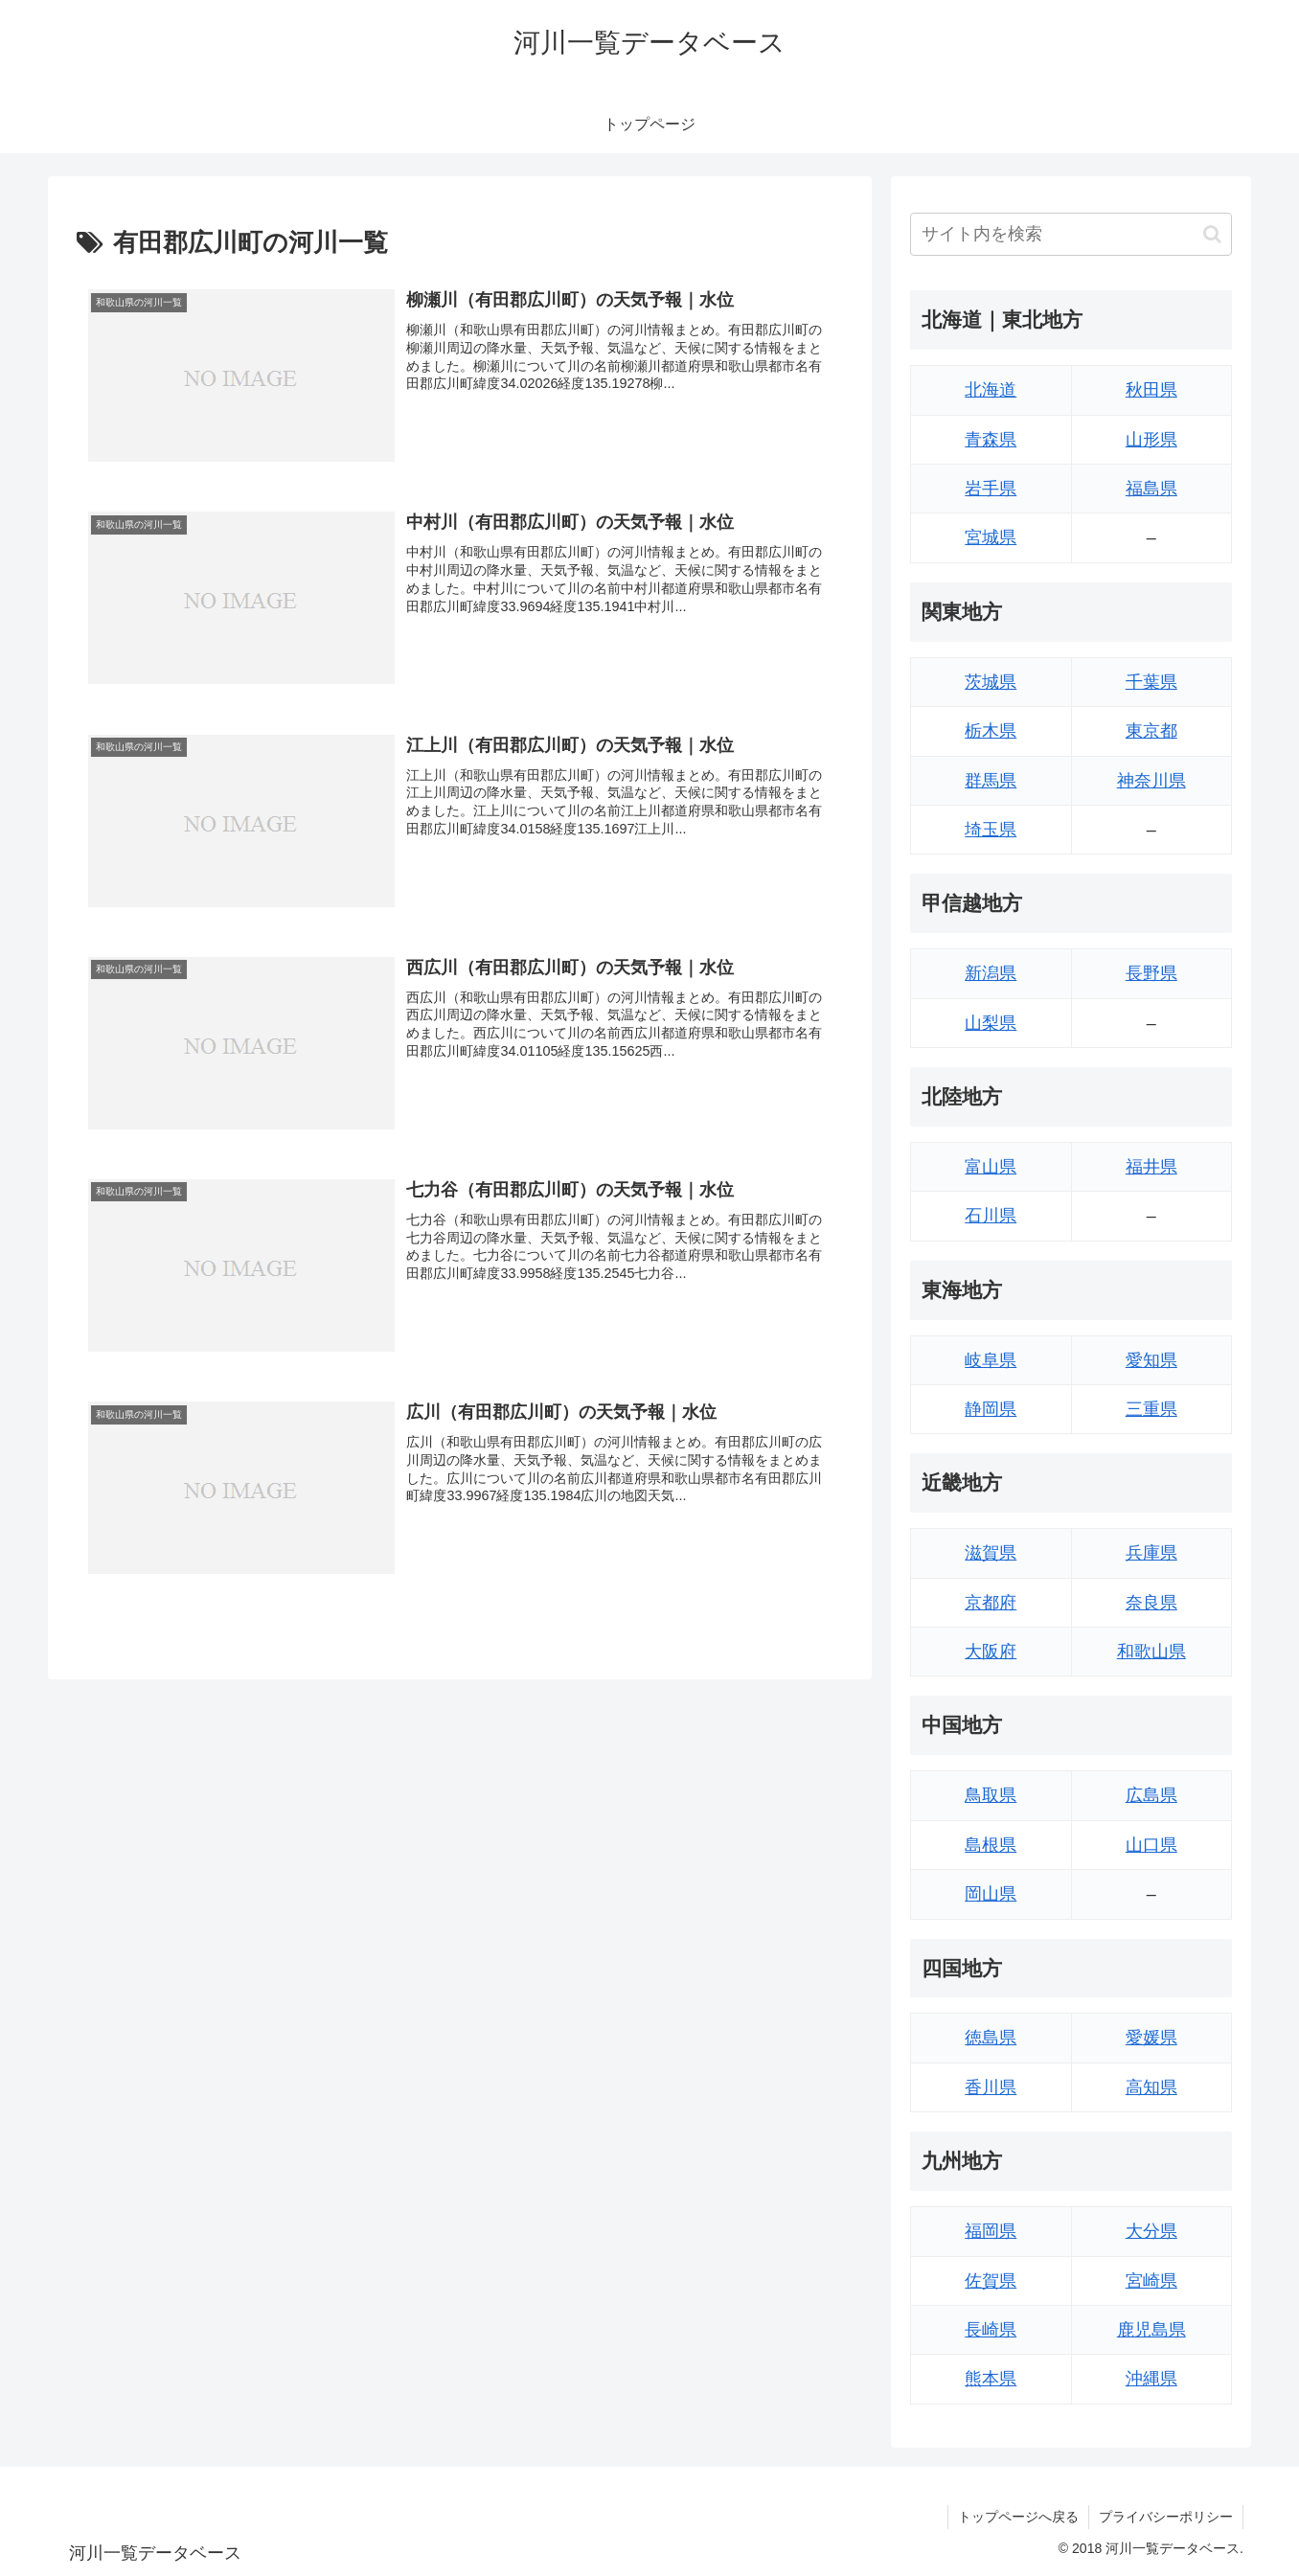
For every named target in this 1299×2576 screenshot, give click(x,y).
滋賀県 (990, 1552)
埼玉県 (990, 829)
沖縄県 (1151, 2378)
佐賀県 (990, 2281)
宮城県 (990, 537)
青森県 (990, 439)
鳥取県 (990, 1795)
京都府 (990, 1602)
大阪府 (990, 1651)
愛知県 (1151, 1360)
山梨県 (990, 1023)
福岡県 (990, 2231)
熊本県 (990, 2378)
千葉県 (1151, 682)
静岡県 (990, 1409)
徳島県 (990, 2037)
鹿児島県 (1151, 2329)
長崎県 (990, 2329)
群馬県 (990, 780)
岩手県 (990, 488)
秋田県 (1151, 389)
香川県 (990, 2087)
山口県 (1151, 1845)
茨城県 (990, 682)
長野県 (1151, 973)
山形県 (1151, 439)
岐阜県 (990, 1360)
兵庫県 (1151, 1552)
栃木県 (990, 731)
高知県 (1151, 2087)
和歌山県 (1151, 1651)
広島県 (1151, 1795)
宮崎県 (1151, 2281)
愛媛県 (1151, 2037)
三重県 (1151, 1409)
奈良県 (1151, 1602)
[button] (1212, 234)
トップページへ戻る (1018, 2516)
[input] (1071, 234)
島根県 (990, 1845)
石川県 (990, 1215)
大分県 (1151, 2231)
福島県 (1151, 488)
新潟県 (990, 973)
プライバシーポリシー (1166, 2516)
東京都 (1151, 731)
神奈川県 (1151, 780)
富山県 (990, 1166)
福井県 (1151, 1166)
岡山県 (990, 1894)
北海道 (990, 389)
